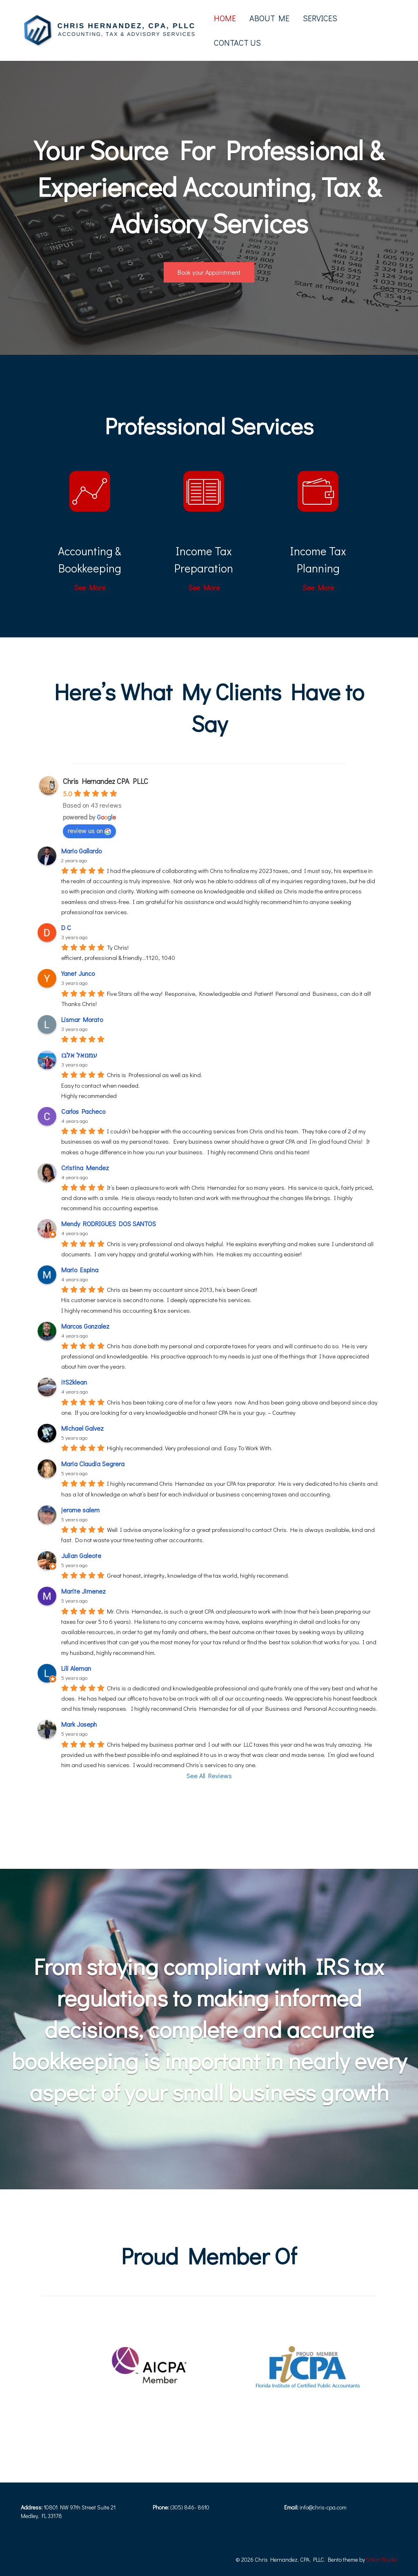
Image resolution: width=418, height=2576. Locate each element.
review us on (89, 830)
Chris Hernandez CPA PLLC (105, 781)
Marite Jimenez (83, 1591)
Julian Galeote (81, 1555)
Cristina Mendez (85, 1167)
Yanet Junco (78, 973)
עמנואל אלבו (79, 1055)
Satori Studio (381, 2559)
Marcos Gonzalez (85, 1326)
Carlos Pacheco (83, 1111)
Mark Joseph (79, 1724)
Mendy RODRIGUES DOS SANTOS (108, 1223)
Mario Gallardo (81, 850)
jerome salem (80, 1509)
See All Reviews (209, 1775)
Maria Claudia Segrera (93, 1463)
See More (89, 587)
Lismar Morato (82, 1019)
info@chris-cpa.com (323, 2507)
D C (66, 927)
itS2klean (74, 1382)
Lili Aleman (76, 1668)
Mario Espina (79, 1269)
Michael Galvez (82, 1428)
